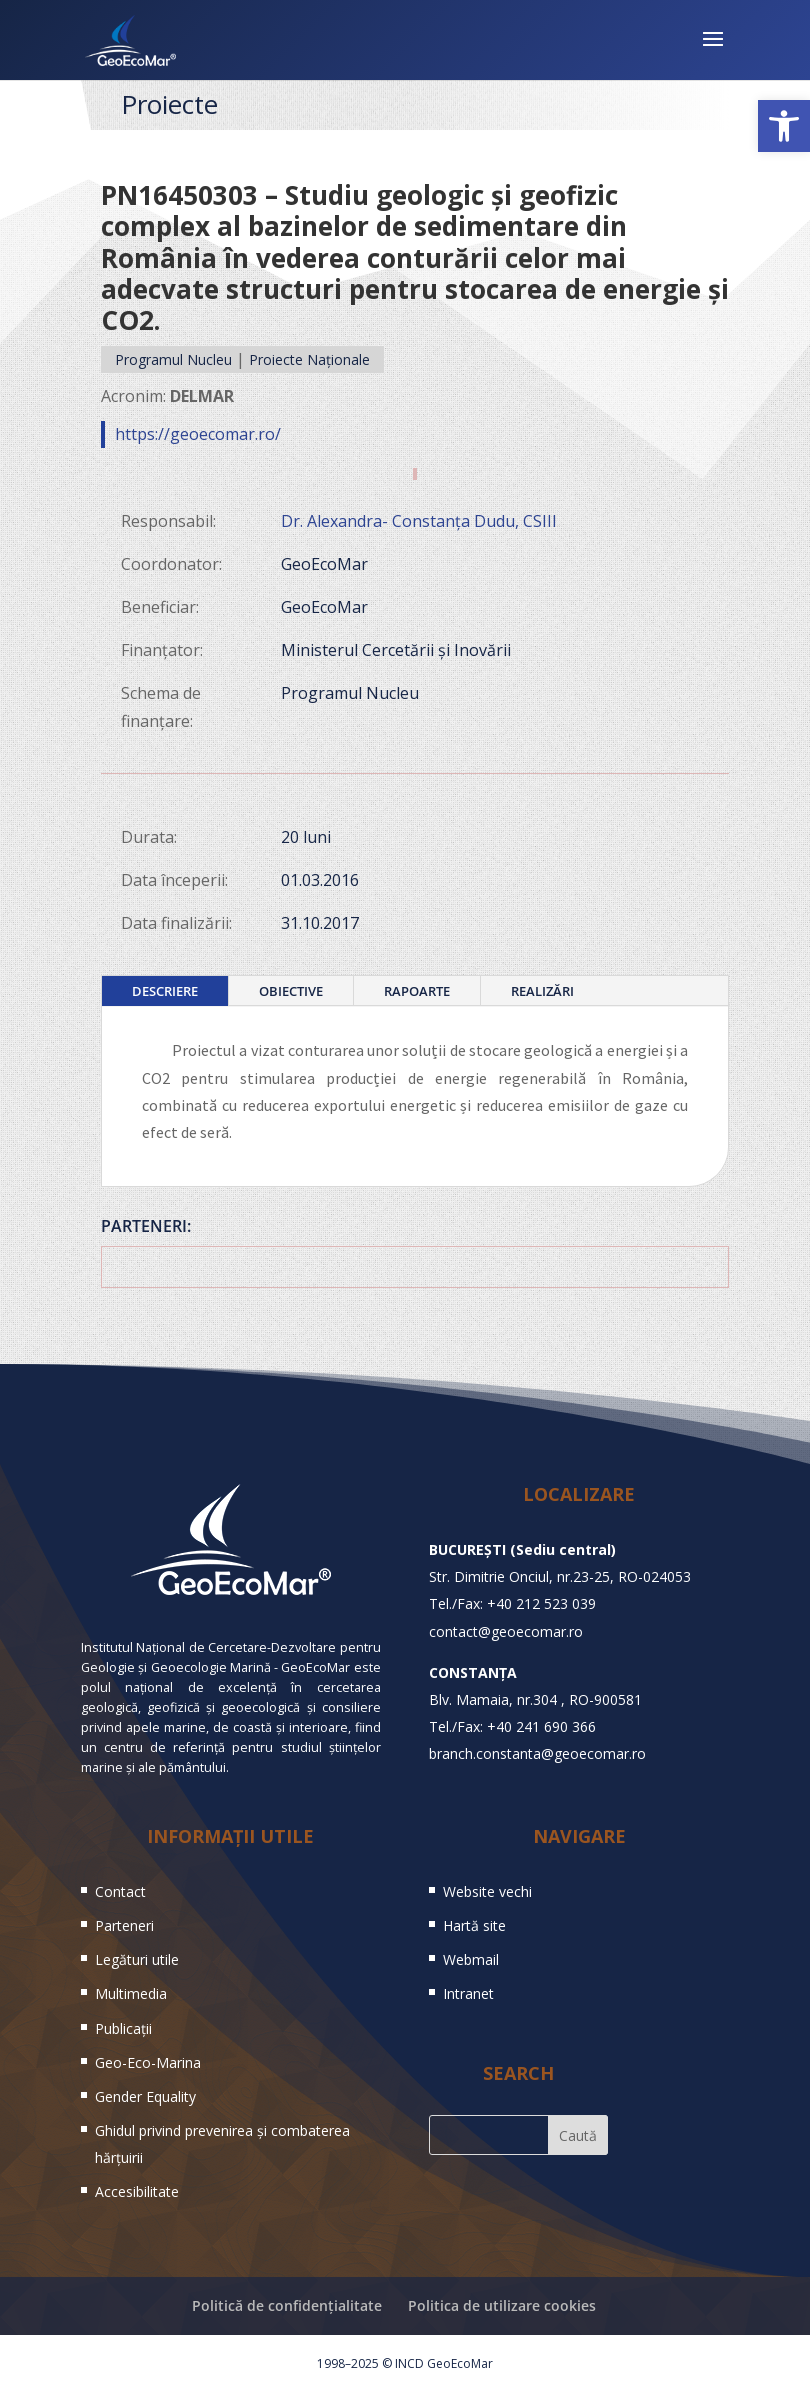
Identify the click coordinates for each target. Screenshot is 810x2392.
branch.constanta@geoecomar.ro (537, 1753)
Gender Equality (145, 2096)
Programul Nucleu (173, 359)
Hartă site (474, 1925)
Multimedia (131, 1993)
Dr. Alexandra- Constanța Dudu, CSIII (419, 521)
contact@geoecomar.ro (506, 1631)
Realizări (542, 991)
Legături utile (137, 1959)
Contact (120, 1891)
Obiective (291, 991)
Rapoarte (417, 991)
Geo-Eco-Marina (148, 2062)
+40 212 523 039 (541, 1603)
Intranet (468, 1993)
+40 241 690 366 (541, 1726)
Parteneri (124, 1925)
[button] (784, 126)
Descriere (165, 991)
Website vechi (487, 1891)
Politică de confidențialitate (287, 2305)
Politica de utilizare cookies (502, 2305)
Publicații (123, 2028)
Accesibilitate (137, 2191)
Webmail (471, 1959)
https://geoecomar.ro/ (198, 434)
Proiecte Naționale (309, 359)
